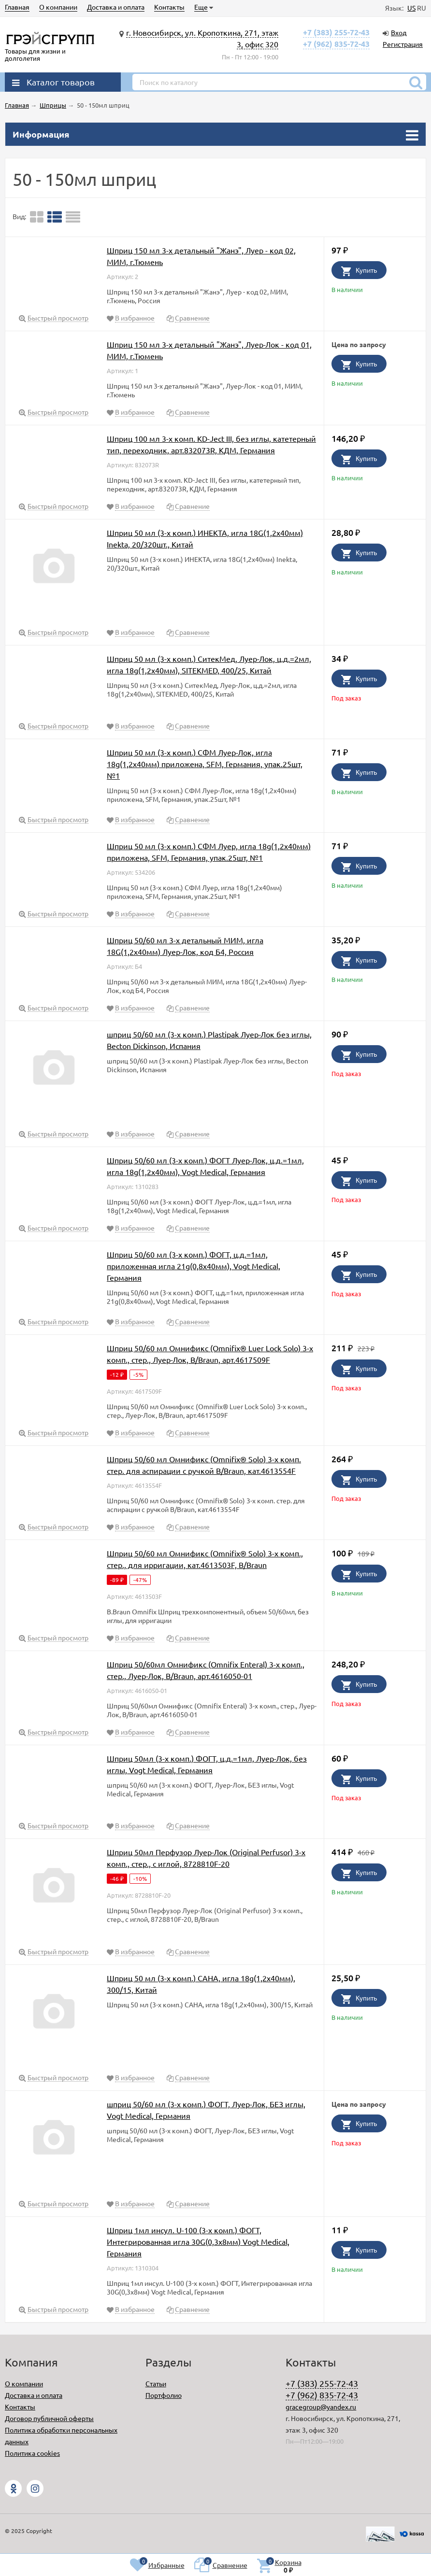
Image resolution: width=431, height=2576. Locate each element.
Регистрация (403, 44)
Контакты (169, 6)
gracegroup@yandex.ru (321, 2406)
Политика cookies (32, 2453)
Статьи (155, 2383)
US (411, 7)
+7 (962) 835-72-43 (336, 44)
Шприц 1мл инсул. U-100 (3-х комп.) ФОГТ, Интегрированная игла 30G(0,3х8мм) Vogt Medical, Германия (198, 2241)
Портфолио (163, 2395)
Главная (17, 6)
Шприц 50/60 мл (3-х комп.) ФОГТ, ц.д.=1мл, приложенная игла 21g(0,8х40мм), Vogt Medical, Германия (193, 1265)
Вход (398, 32)
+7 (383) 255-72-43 (336, 32)
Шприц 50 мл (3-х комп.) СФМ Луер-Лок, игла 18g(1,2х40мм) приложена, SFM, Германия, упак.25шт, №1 (204, 763)
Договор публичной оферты (49, 2418)
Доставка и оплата (115, 6)
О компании (58, 6)
